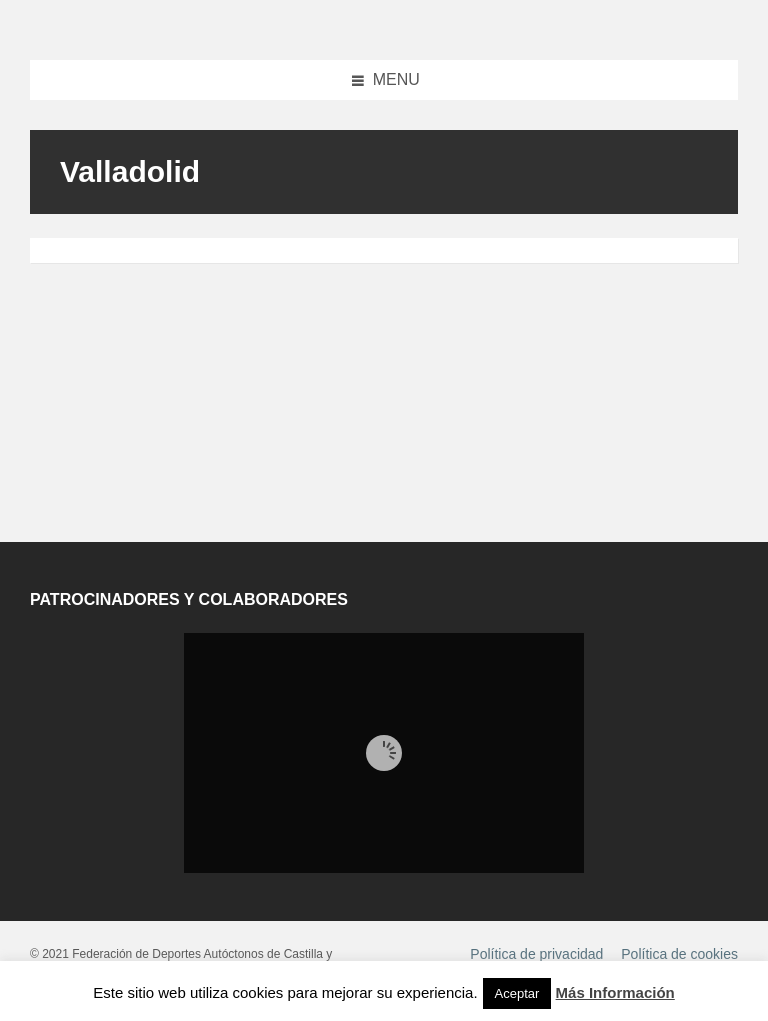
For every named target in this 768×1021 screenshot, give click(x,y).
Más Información (615, 992)
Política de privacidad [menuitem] (536, 954)
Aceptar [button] (517, 993)
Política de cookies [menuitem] (679, 954)
